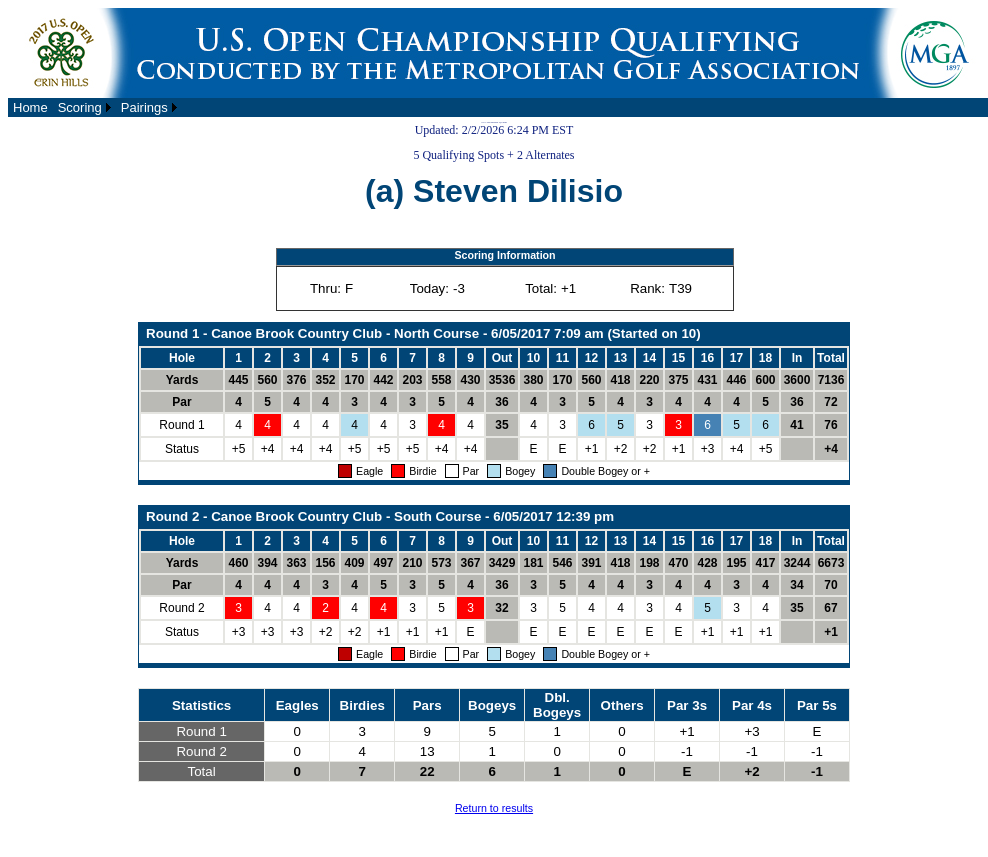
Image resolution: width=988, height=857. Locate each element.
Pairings (144, 107)
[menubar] (95, 107)
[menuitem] (30, 107)
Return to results (494, 808)
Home (30, 107)
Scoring (80, 107)
